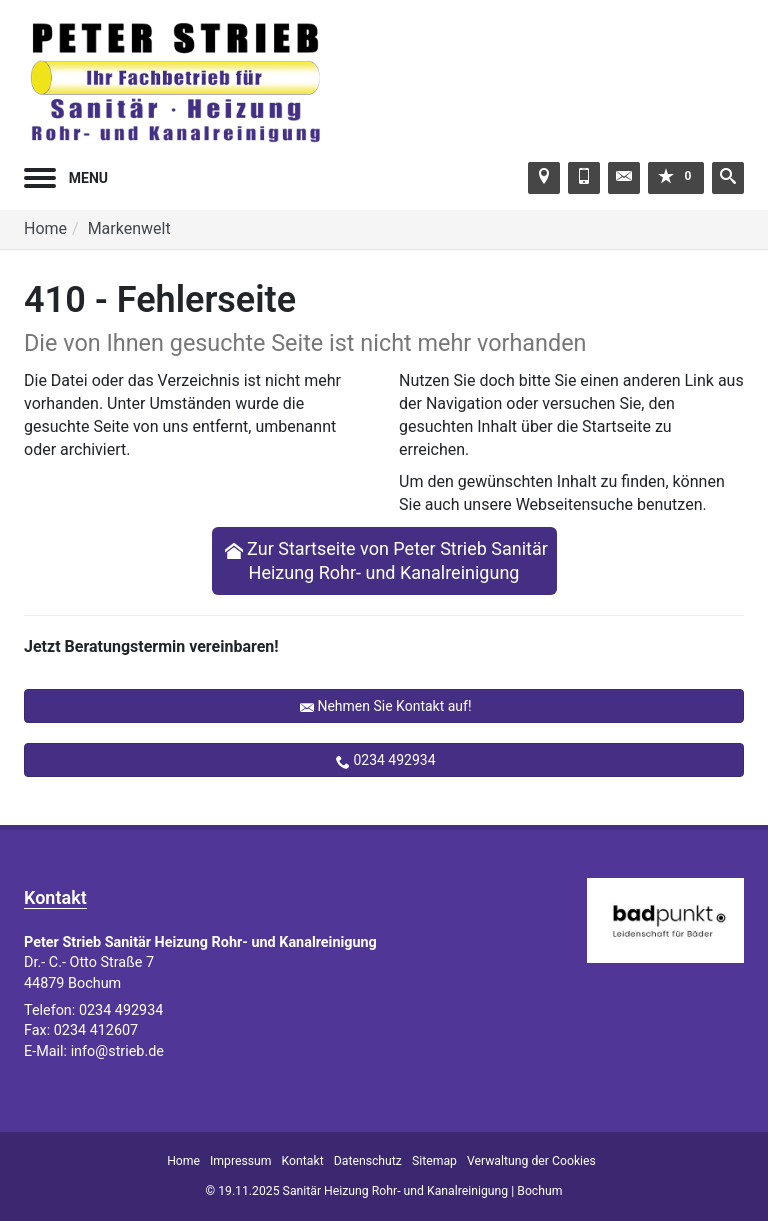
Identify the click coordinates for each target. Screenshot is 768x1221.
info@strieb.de (117, 1051)
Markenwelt (129, 228)
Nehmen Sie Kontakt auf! (394, 706)
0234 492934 (394, 760)
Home (45, 228)
